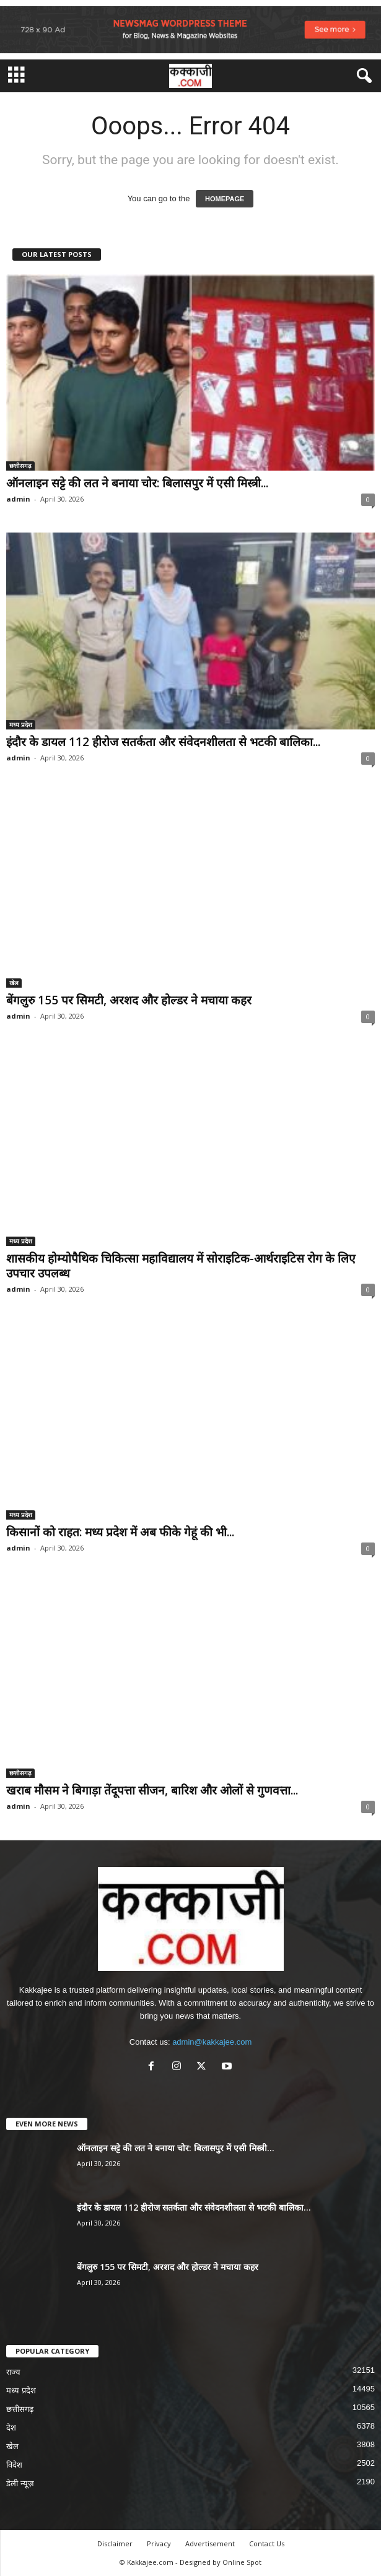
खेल (14, 982)
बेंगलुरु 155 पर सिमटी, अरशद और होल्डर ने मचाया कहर (129, 1000)
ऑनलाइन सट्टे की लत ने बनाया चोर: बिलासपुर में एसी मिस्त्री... (137, 483)
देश (11, 2427)
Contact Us (266, 2543)
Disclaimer (115, 2543)
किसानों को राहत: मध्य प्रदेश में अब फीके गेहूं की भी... (120, 1532)
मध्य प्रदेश (20, 724)
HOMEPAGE (224, 198)
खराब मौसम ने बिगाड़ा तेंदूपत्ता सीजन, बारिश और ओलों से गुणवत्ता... (152, 1790)
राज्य (13, 2372)
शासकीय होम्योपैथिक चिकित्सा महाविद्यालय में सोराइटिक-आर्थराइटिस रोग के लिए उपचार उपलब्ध (181, 1265)
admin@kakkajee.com (212, 2042)
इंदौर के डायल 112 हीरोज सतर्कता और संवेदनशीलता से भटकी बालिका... (163, 742)
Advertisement (210, 2543)
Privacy (159, 2543)
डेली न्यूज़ (20, 2483)
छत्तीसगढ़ (20, 465)
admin (18, 498)
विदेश (14, 2464)
